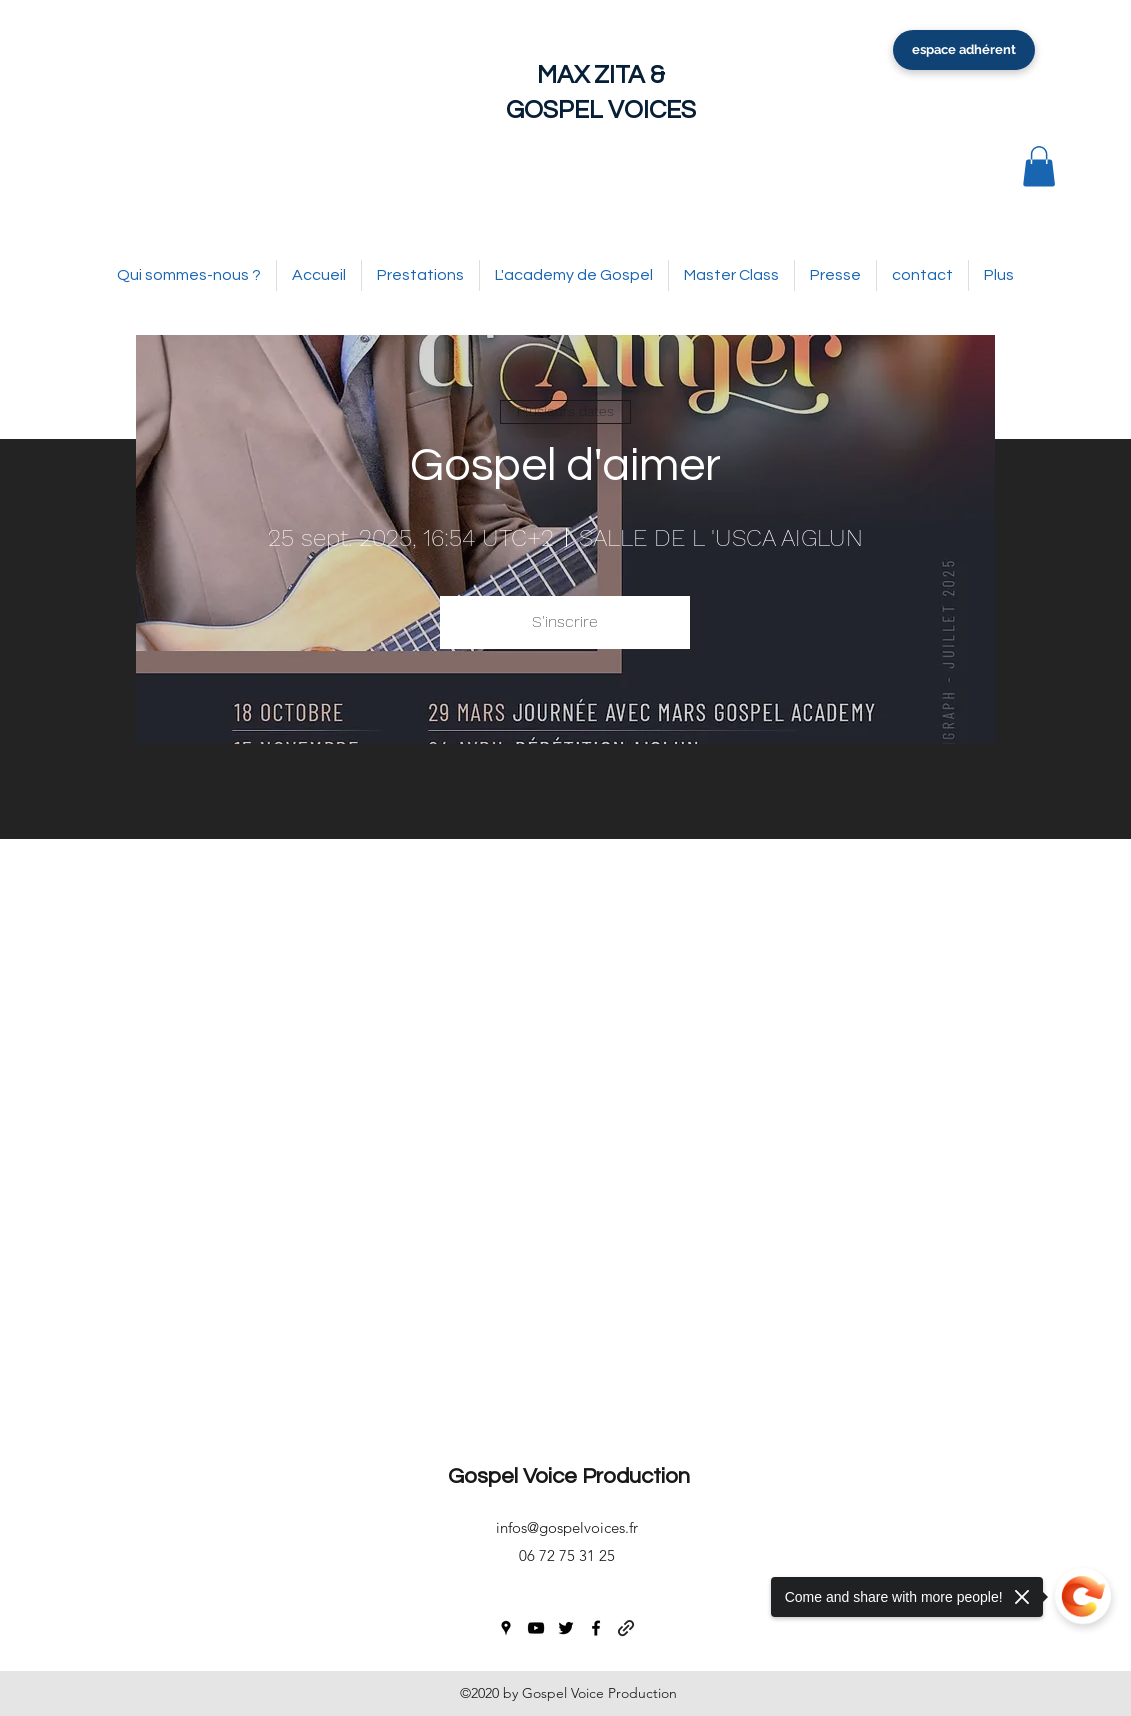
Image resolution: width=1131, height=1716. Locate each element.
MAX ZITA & (601, 75)
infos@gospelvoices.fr (567, 1527)
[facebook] (596, 1628)
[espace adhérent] (964, 50)
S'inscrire (565, 621)
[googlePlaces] (506, 1628)
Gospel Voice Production (569, 1476)
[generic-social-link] (626, 1628)
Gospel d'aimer (565, 466)
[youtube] (536, 1628)
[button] (1039, 166)
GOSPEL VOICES (601, 110)
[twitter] (566, 1628)
